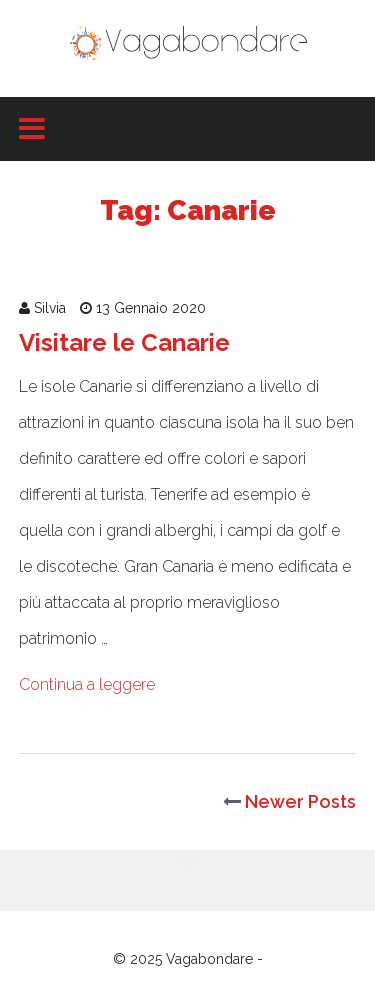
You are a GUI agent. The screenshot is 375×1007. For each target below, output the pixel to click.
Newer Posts (289, 801)
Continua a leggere (87, 684)
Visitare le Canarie (124, 342)
